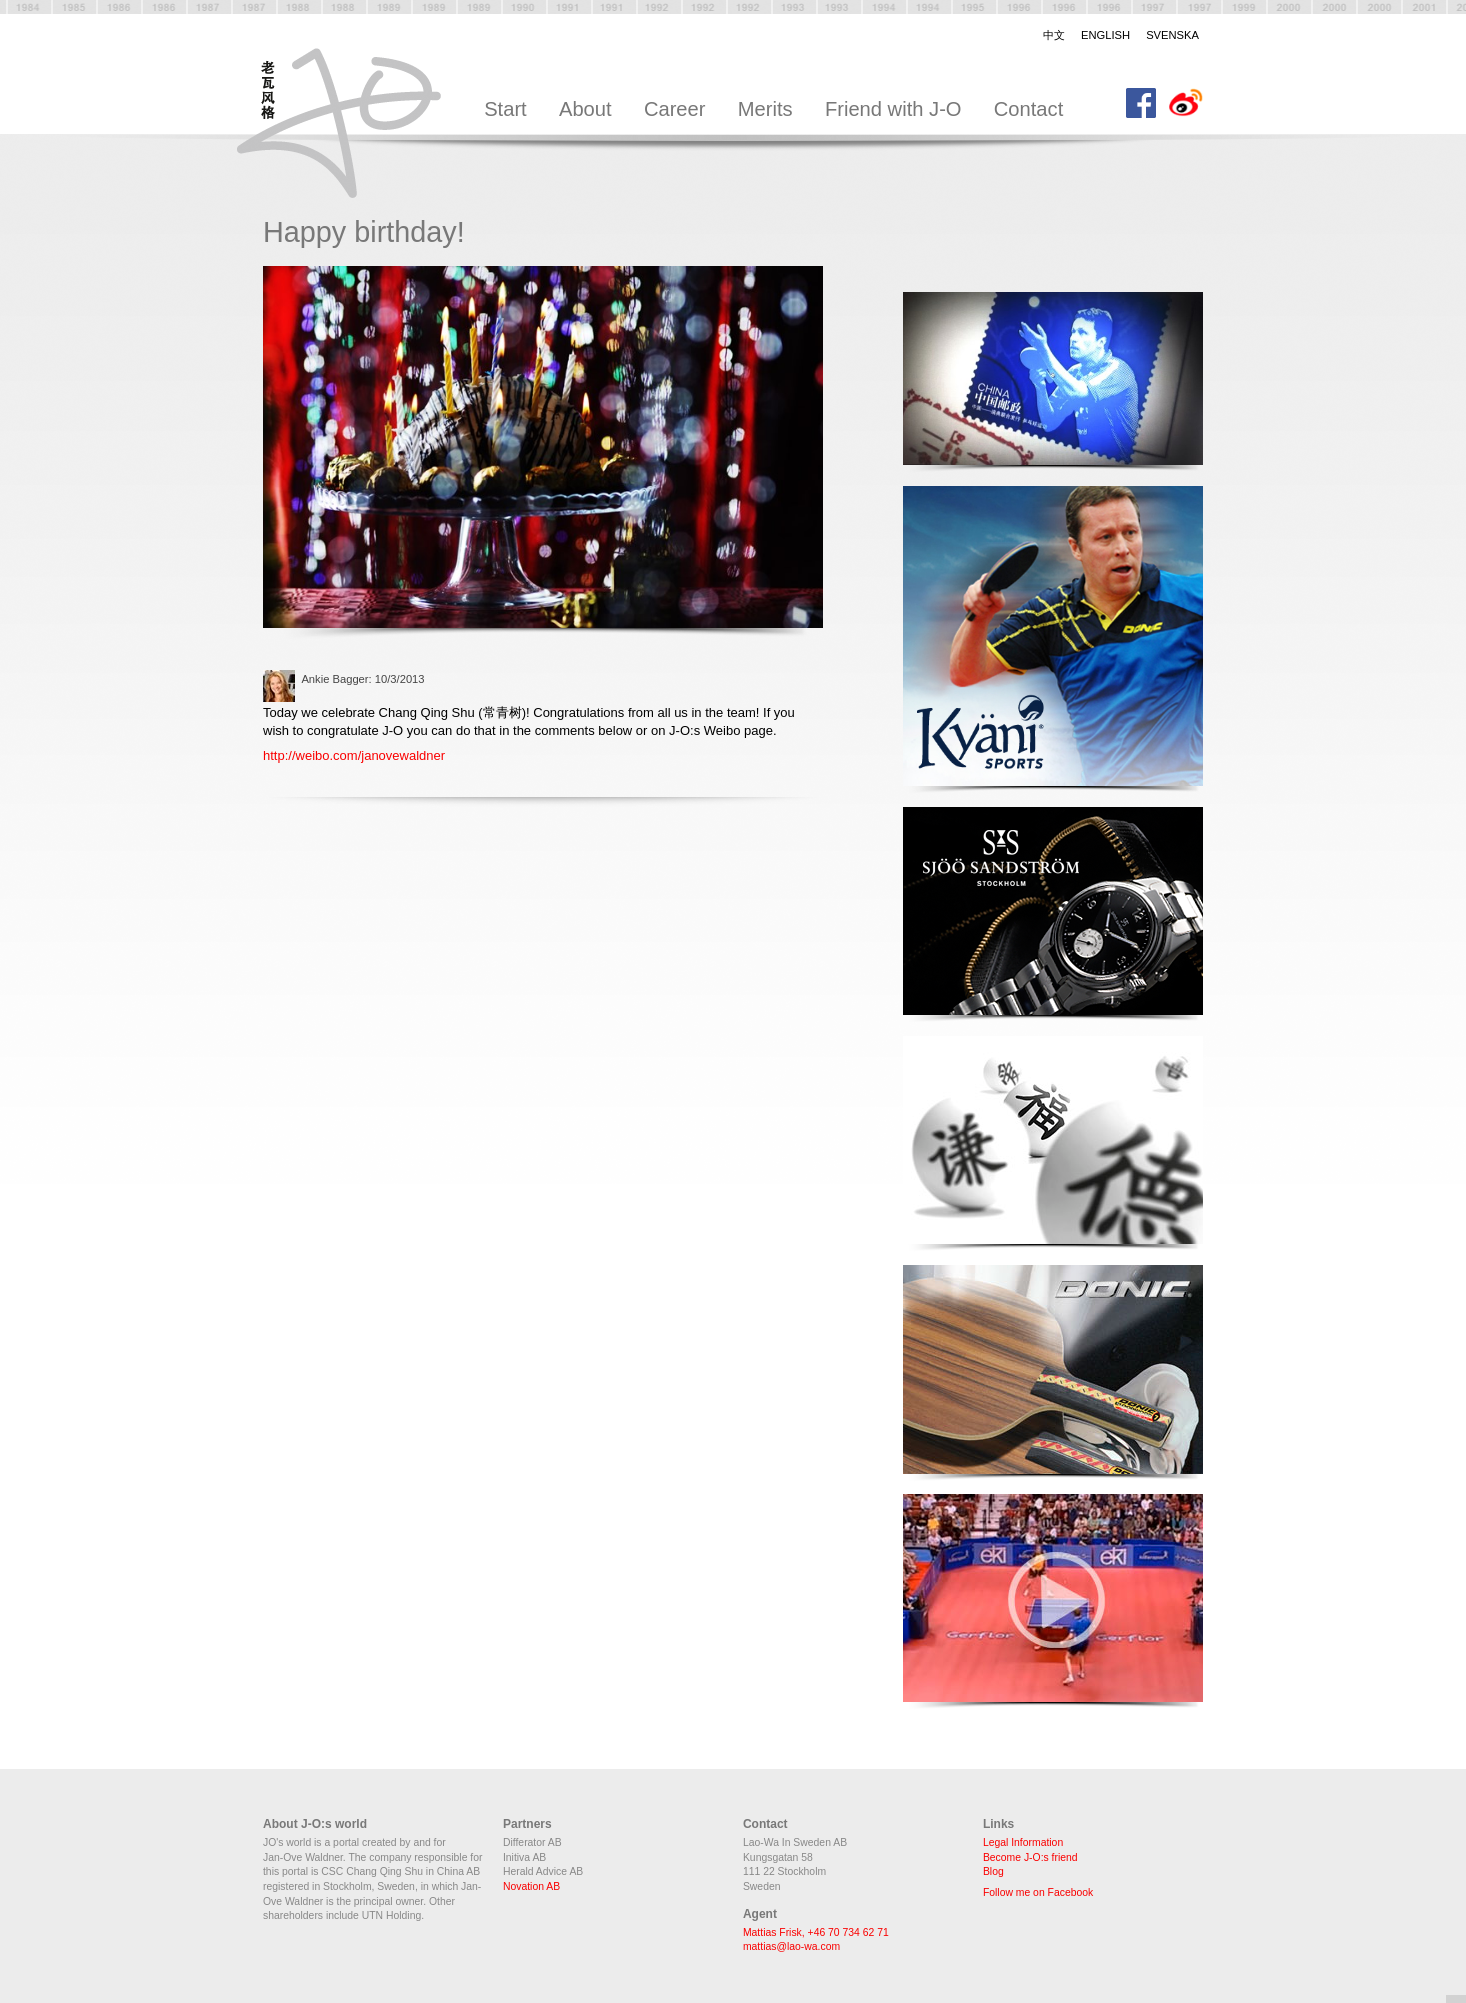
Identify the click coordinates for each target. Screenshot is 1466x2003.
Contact (1028, 109)
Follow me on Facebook (1038, 1892)
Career (675, 109)
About (585, 109)
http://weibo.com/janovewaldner (354, 755)
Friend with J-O (893, 109)
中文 (1054, 35)
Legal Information (1023, 1842)
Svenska (1172, 35)
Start (505, 109)
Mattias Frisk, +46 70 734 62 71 (816, 1932)
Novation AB (531, 1886)
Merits (765, 109)
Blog (993, 1871)
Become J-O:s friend (1030, 1857)
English (1105, 35)
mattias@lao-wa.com (791, 1946)
